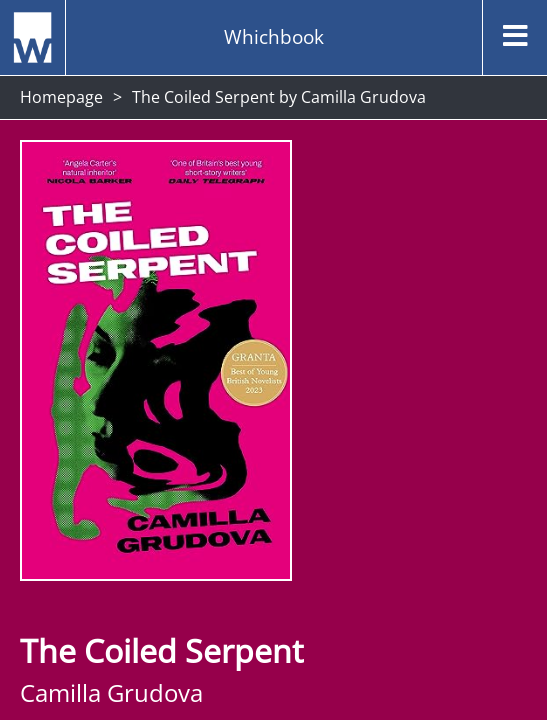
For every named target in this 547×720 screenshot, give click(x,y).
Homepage (61, 97)
